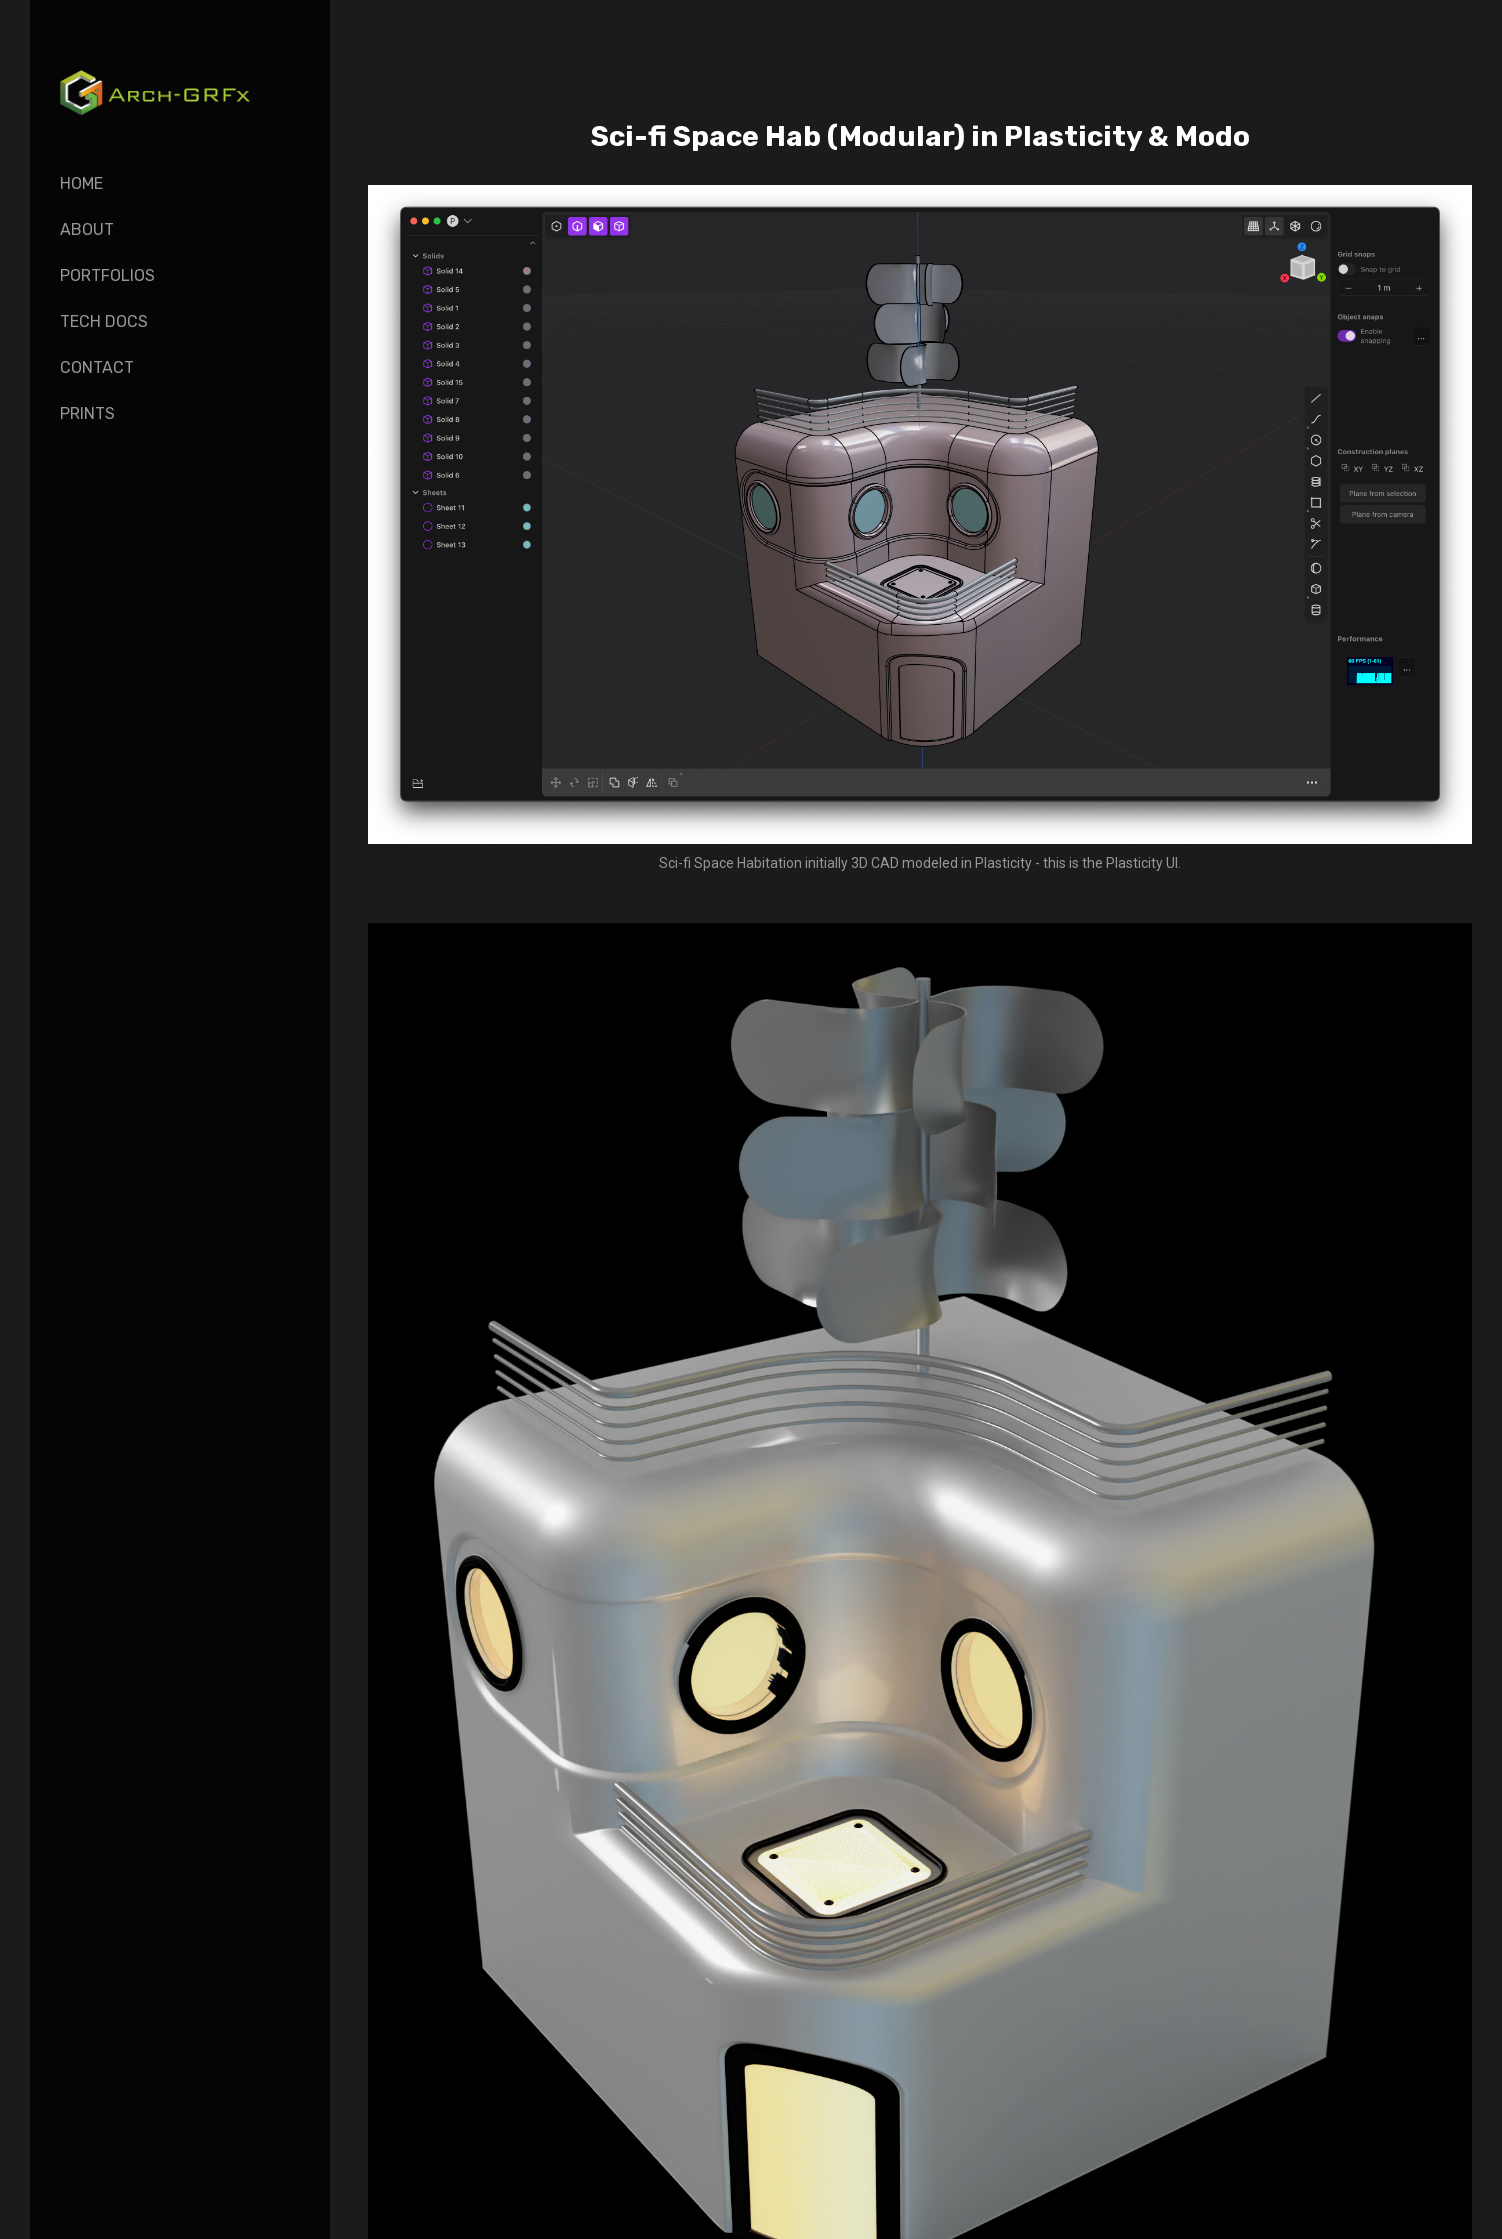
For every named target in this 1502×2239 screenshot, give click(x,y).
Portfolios (107, 275)
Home (81, 183)
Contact (97, 367)
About (87, 229)
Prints (87, 413)
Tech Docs (104, 321)
